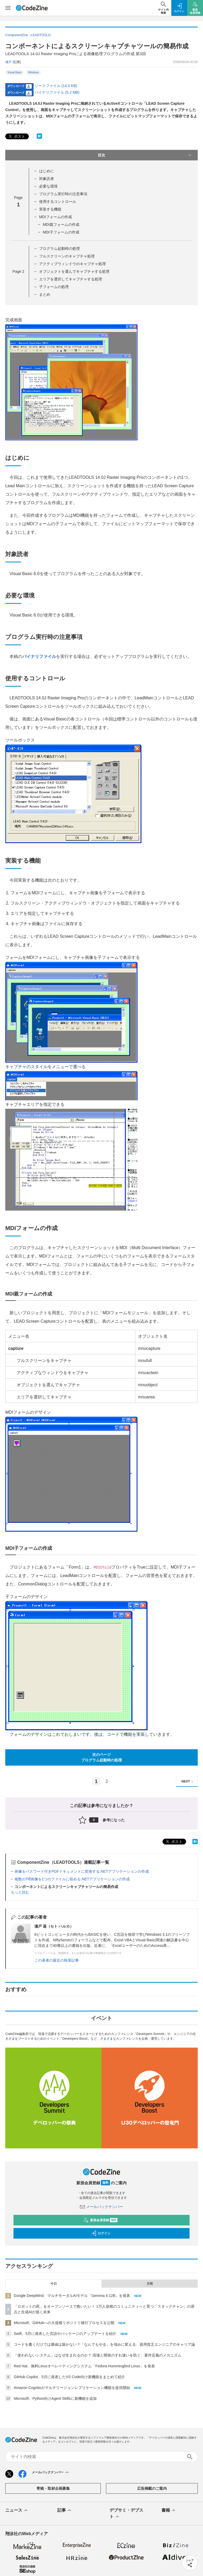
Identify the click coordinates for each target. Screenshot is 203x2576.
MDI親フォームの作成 (61, 224)
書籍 (169, 2510)
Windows (33, 72)
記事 (64, 2510)
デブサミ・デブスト (126, 2514)
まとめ (44, 294)
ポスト (16, 136)
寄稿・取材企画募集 (53, 2488)
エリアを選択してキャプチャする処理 (70, 279)
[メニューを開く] (8, 8)
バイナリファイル (39, 656)
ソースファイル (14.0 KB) (56, 86)
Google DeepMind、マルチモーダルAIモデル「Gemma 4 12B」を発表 (72, 2295)
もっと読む (20, 1892)
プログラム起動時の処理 (59, 248)
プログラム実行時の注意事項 (63, 194)
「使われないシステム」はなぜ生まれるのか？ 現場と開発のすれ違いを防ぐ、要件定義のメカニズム (97, 2355)
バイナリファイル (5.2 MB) (57, 92)
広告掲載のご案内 (152, 2488)
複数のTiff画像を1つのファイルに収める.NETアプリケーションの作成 (72, 1879)
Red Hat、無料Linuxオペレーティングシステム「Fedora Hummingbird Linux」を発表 (84, 2366)
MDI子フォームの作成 (61, 232)
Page (18, 271)
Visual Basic (14, 72)
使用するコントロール (57, 201)
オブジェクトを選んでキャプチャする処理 (74, 271)
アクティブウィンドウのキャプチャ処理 (72, 264)
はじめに (46, 171)
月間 (149, 2284)
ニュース (16, 2510)
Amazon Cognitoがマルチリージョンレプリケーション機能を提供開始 (72, 2388)
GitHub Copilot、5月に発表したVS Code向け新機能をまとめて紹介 (69, 2377)
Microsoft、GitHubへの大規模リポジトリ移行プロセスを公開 (64, 2323)
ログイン (100, 2233)
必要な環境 (48, 186)
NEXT (188, 1781)
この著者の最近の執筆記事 (56, 1960)
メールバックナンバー (101, 2207)
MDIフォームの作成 (55, 217)
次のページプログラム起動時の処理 (101, 1757)
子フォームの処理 (54, 287)
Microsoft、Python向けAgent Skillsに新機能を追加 (55, 2398)
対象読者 (46, 178)
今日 (53, 2284)
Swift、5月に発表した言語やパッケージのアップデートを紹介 (65, 2333)
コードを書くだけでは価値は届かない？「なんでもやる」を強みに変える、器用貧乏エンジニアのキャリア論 (104, 2344)
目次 (145, 155)
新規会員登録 (100, 2220)
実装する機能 (50, 209)
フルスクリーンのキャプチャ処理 (67, 256)
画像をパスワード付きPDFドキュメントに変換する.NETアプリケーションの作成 (82, 1871)
